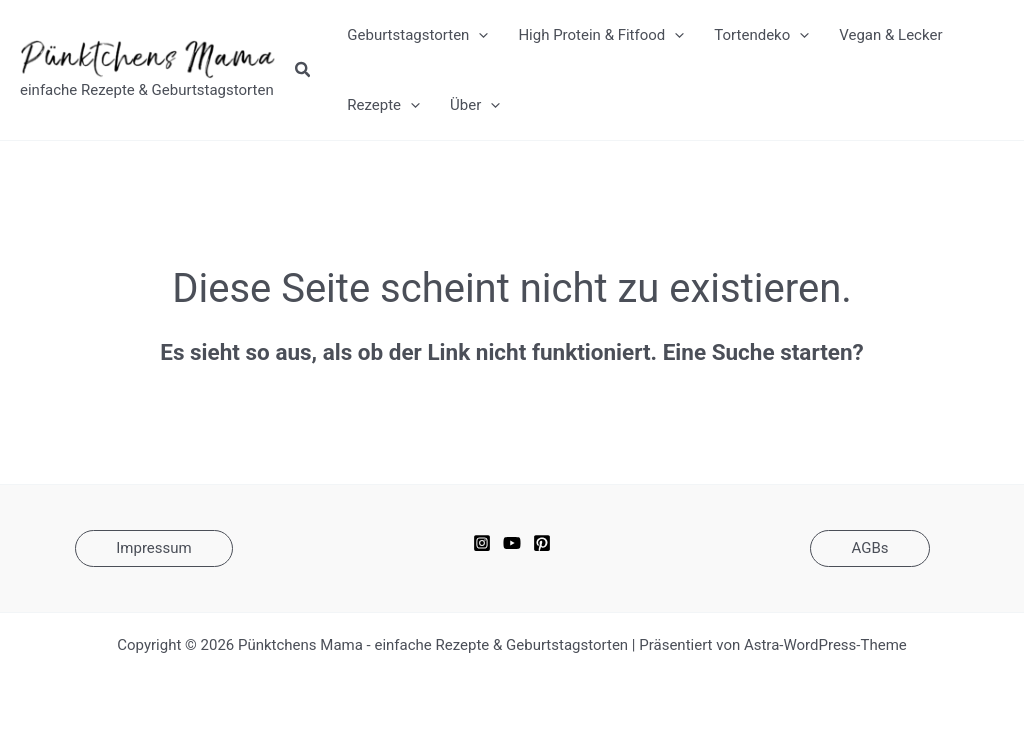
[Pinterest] (542, 543)
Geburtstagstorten (417, 35)
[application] (478, 35)
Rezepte (383, 105)
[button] (303, 72)
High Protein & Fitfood (601, 35)
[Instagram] (482, 543)
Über (475, 105)
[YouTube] (512, 543)
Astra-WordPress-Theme (825, 645)
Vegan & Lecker (890, 35)
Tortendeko (761, 35)
